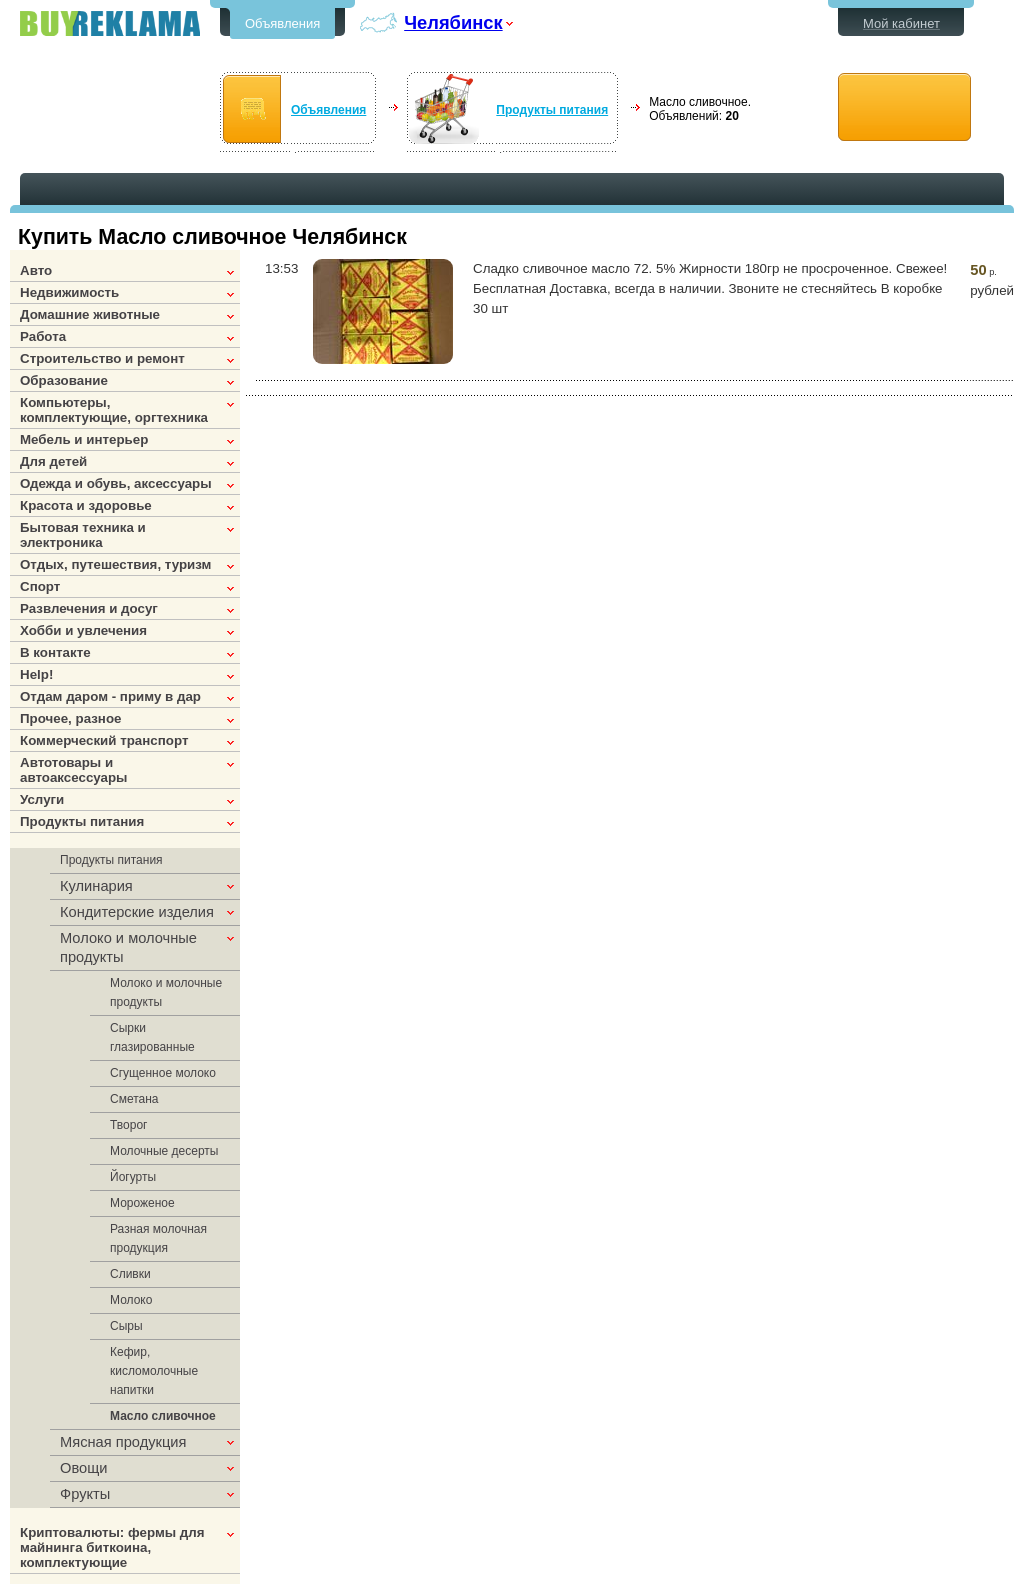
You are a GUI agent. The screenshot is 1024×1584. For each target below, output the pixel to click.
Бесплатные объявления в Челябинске (110, 23)
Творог (128, 1125)
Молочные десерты (164, 1151)
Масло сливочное (163, 1416)
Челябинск (453, 22)
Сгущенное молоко (163, 1073)
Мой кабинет (901, 23)
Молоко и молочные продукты (166, 992)
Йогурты (133, 1177)
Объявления (282, 23)
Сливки (130, 1274)
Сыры (126, 1326)
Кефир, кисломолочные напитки (154, 1371)
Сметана (134, 1099)
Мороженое (142, 1203)
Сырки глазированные (152, 1037)
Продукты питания (552, 110)
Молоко (131, 1300)
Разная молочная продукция (158, 1238)
